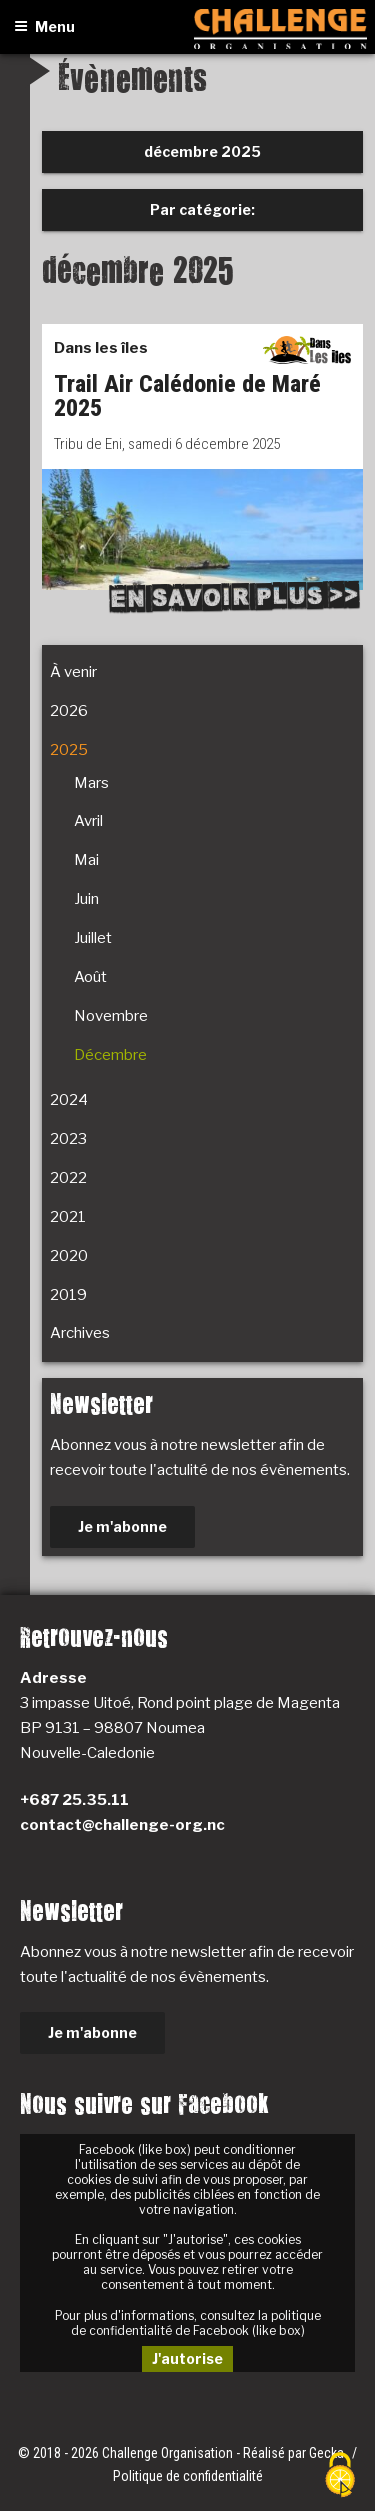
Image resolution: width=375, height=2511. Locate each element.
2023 (68, 1139)
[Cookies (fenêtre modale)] (340, 2476)
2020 (69, 1256)
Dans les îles (101, 348)
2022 (68, 1178)
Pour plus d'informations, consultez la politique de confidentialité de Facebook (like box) (188, 2323)
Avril (88, 821)
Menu (44, 26)
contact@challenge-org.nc (122, 1825)
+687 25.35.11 (74, 1800)
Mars (91, 783)
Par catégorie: (202, 209)
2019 (68, 1295)
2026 (69, 711)
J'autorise (187, 2358)
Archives (80, 1333)
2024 (69, 1100)
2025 (69, 750)
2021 (68, 1217)
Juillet (93, 938)
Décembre (110, 1055)
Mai (86, 860)
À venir (73, 672)
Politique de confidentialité (188, 2476)
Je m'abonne (122, 1526)
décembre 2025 (202, 151)
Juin (86, 899)
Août (90, 977)
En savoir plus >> (234, 596)
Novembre (111, 1016)
